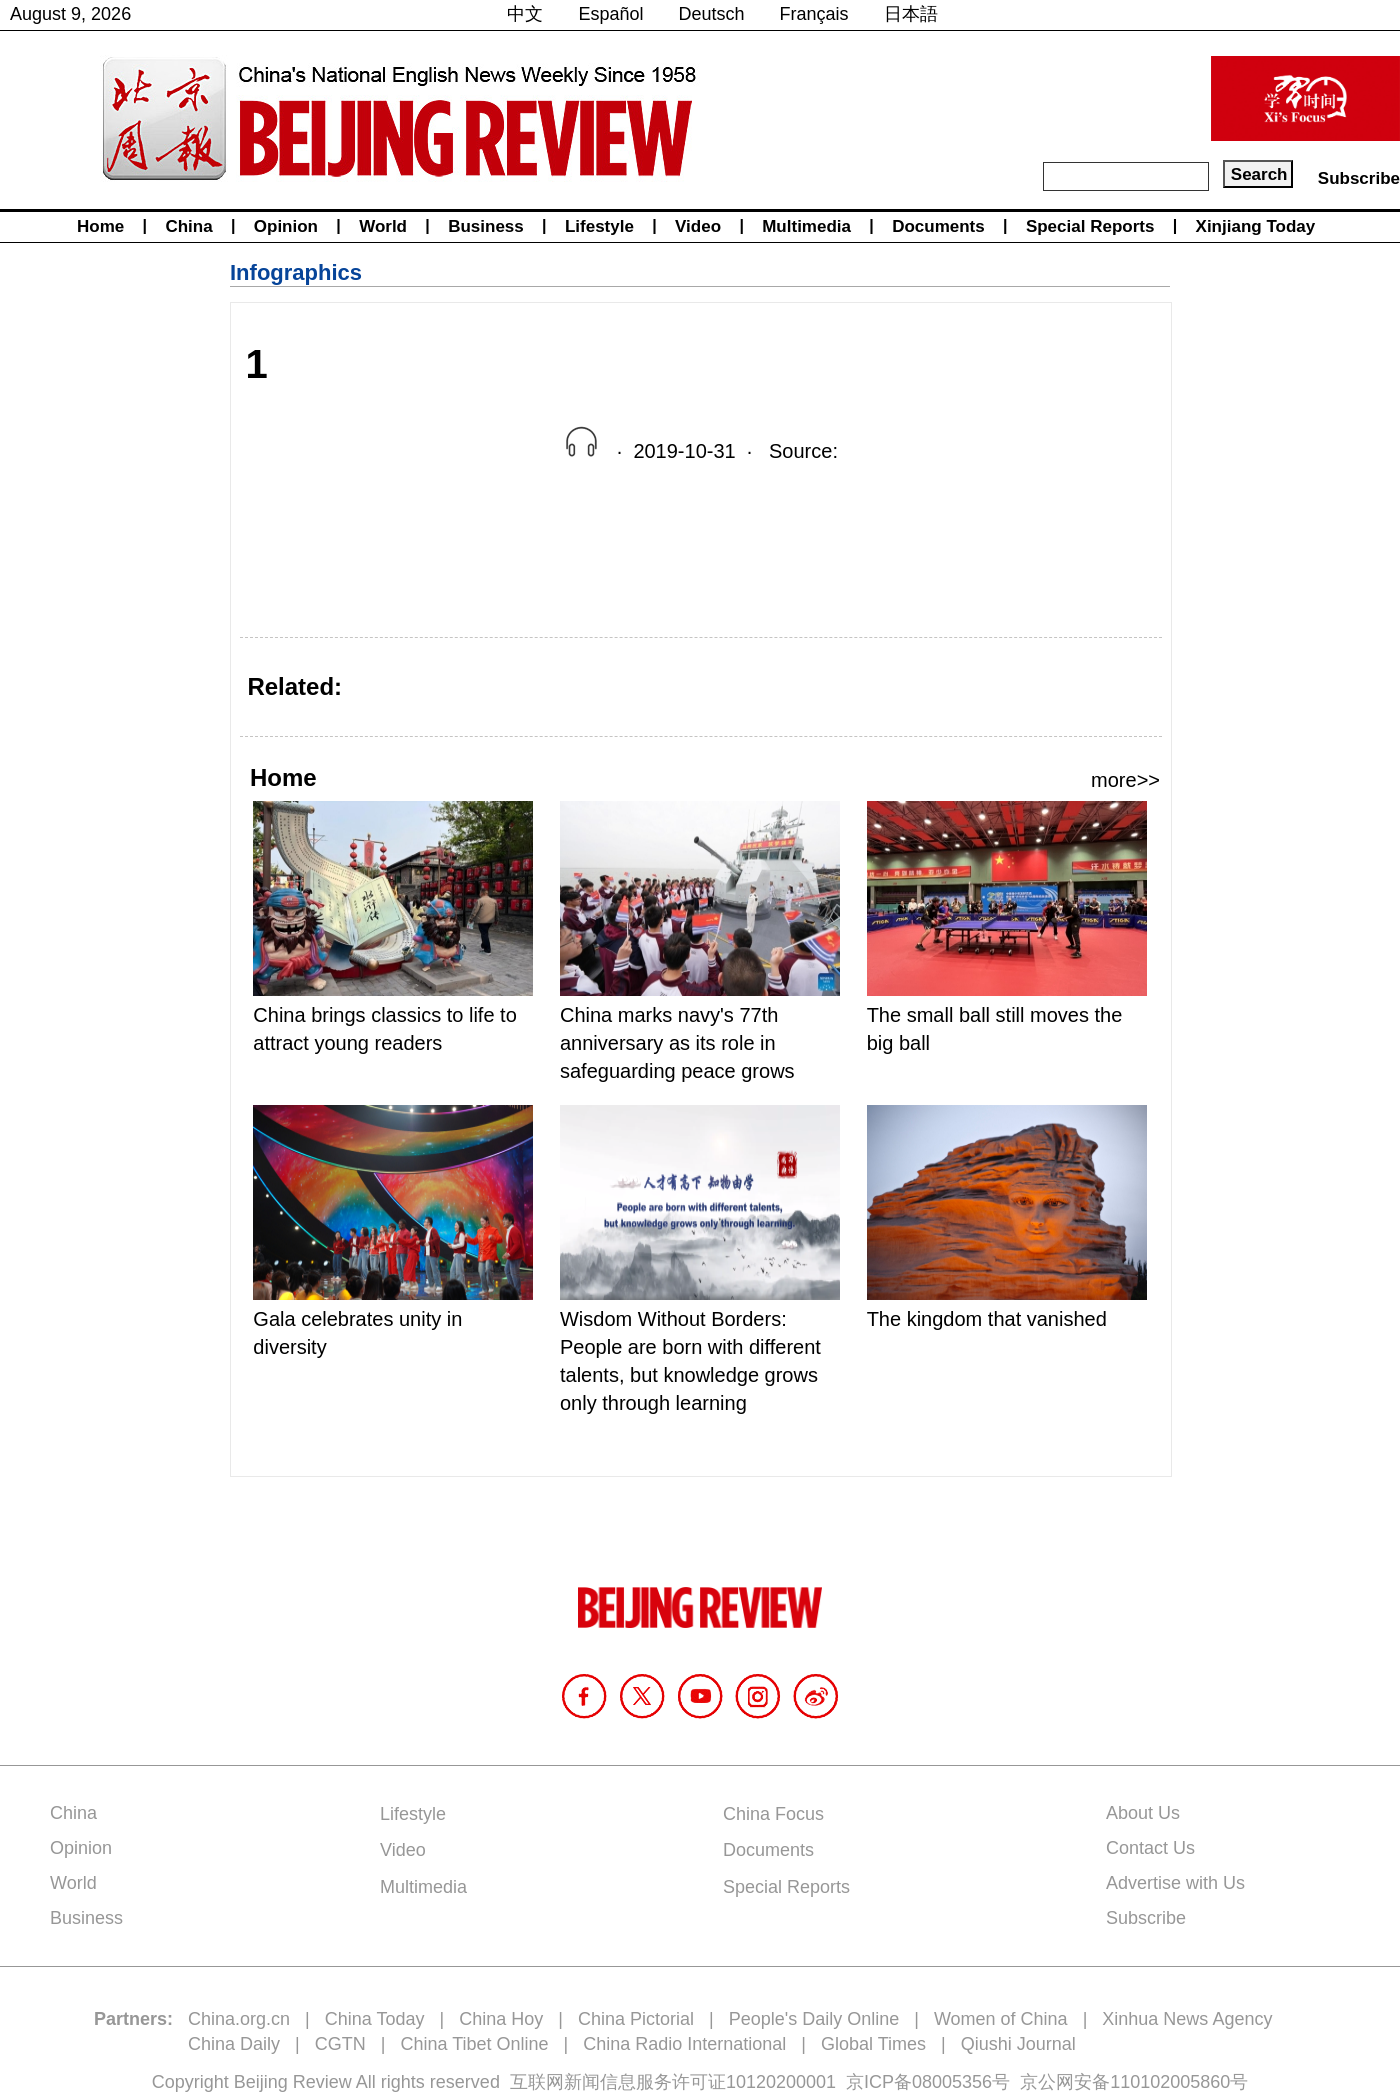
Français (814, 14)
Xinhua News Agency (1187, 2019)
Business (486, 226)
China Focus (773, 1814)
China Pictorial (636, 2019)
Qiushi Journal (1018, 2044)
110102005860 (1170, 2082)
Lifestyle (599, 226)
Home (100, 226)
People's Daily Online (814, 2019)
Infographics (296, 272)
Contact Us (1150, 1848)
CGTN (340, 2044)
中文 (525, 14)
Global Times (873, 2044)
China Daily (234, 2044)
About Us (1143, 1813)
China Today (375, 2019)
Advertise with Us (1175, 1883)
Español (610, 14)
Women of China (1001, 2019)
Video (698, 226)
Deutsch (712, 14)
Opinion (286, 226)
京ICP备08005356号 (928, 2082)
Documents (938, 226)
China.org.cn (239, 2019)
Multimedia (806, 226)
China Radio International (684, 2044)
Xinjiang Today (1256, 226)
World (383, 226)
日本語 (911, 14)
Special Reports (1090, 226)
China (188, 226)
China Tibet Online (474, 2044)
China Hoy (501, 2019)
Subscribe (1359, 178)
